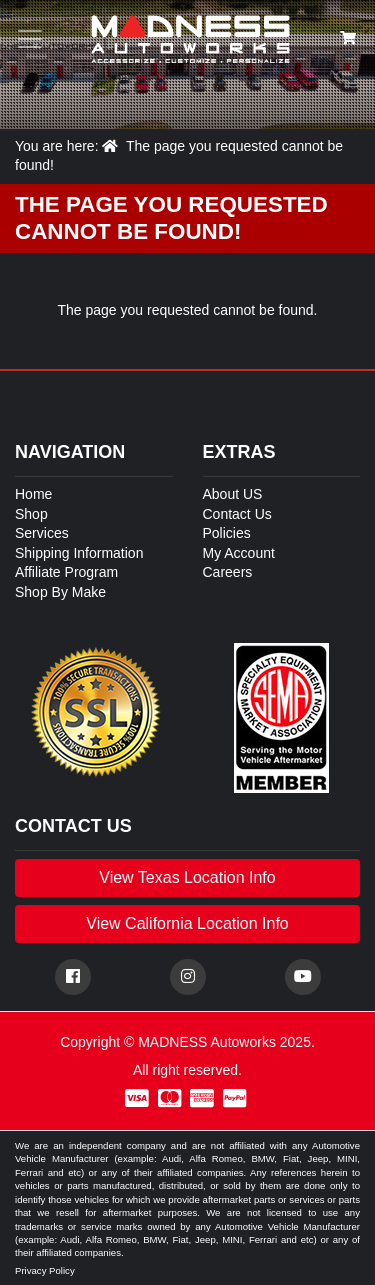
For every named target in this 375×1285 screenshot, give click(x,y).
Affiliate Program (66, 572)
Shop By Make (60, 592)
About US (233, 494)
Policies (227, 533)
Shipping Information (79, 553)
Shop (31, 514)
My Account (239, 553)
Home (33, 494)
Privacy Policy (45, 1270)
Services (42, 533)
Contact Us (237, 514)
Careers (228, 572)
